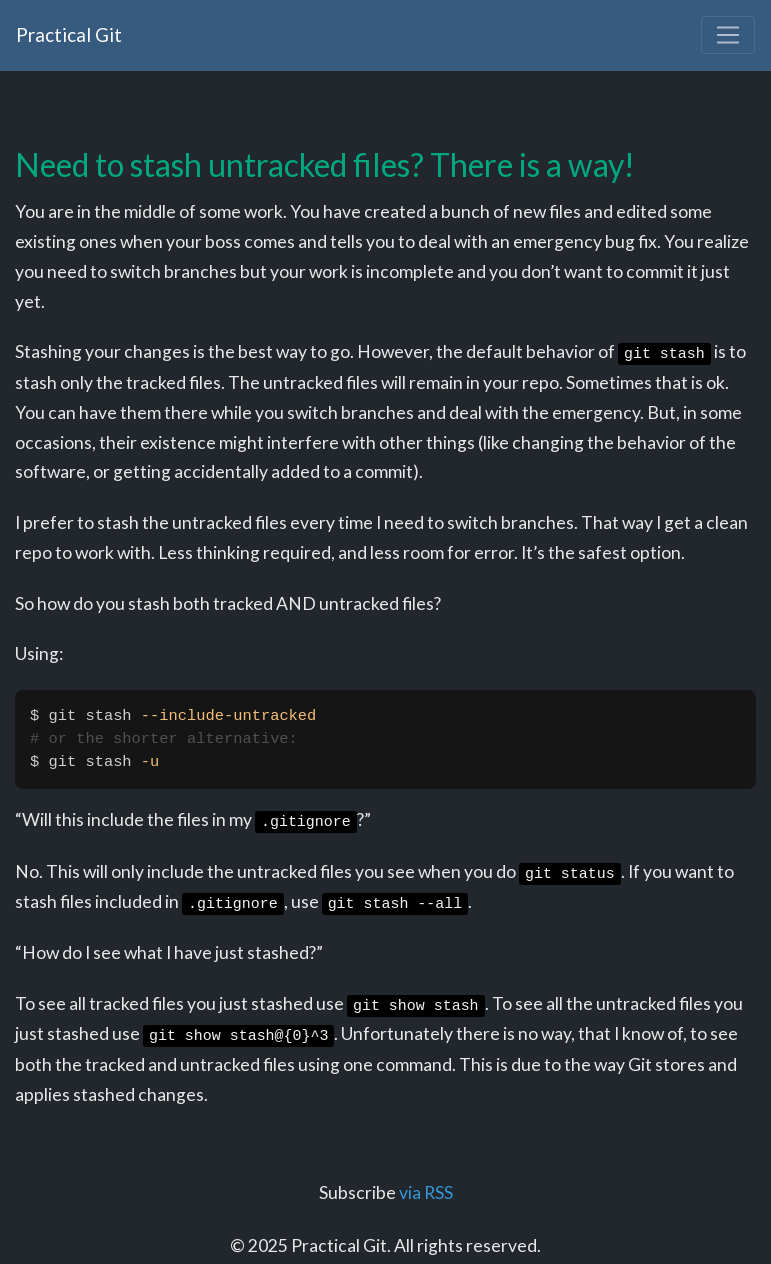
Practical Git (69, 34)
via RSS (426, 1192)
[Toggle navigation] (728, 35)
